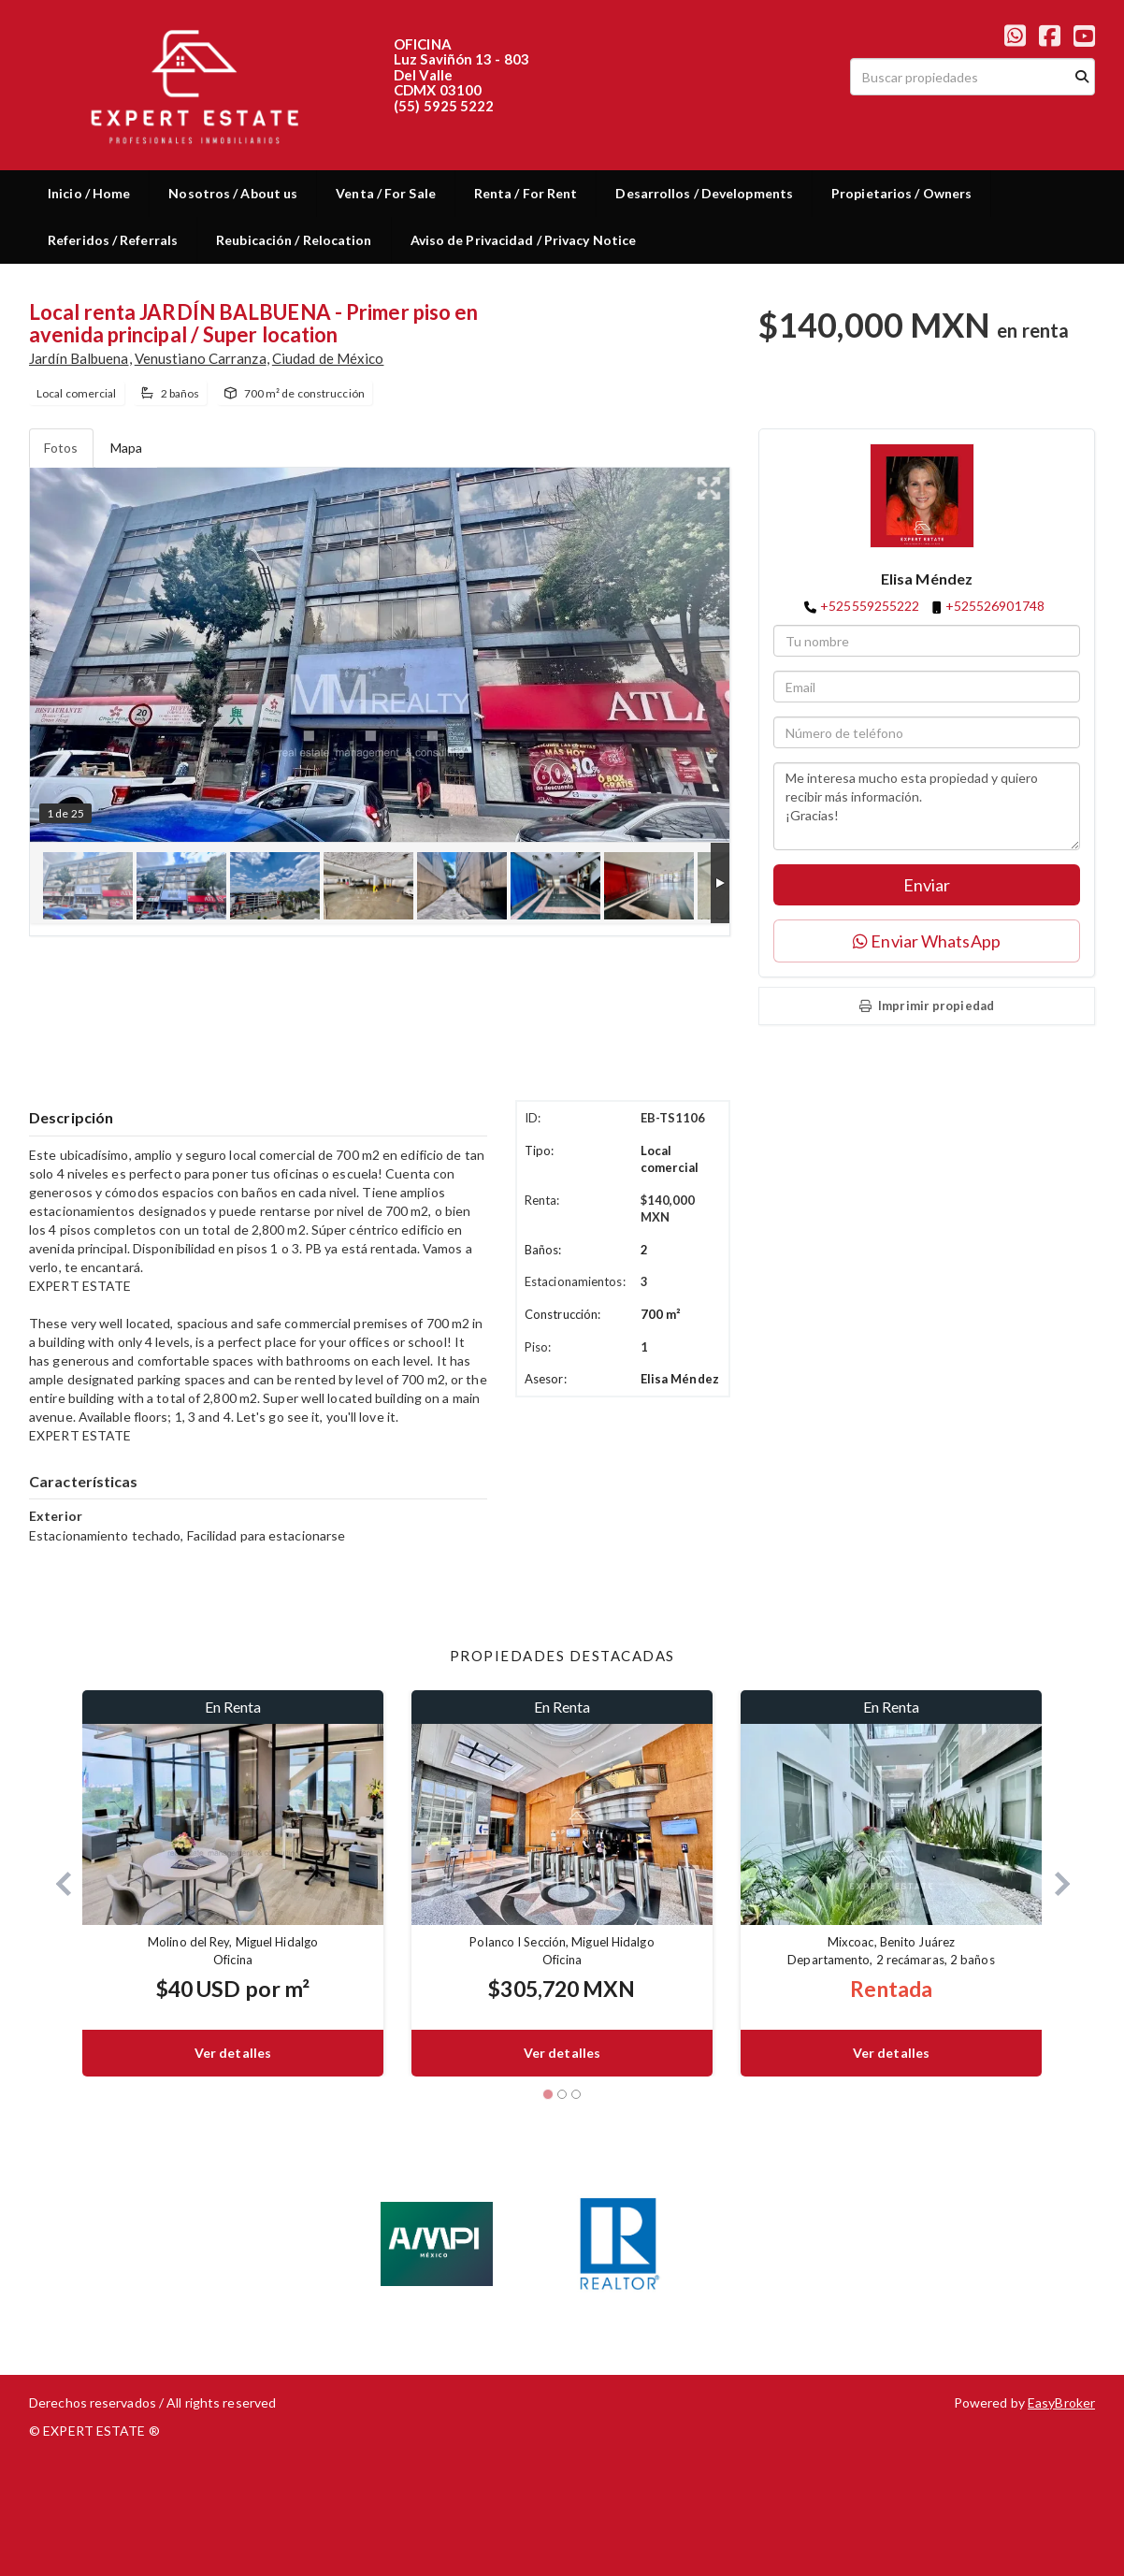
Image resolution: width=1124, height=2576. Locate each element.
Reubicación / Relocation (293, 240)
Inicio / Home (89, 193)
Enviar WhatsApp (927, 941)
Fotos (61, 448)
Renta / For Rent (526, 193)
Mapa (126, 448)
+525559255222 (869, 606)
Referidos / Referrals (113, 240)
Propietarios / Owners (901, 193)
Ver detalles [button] (233, 2053)
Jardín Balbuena (79, 358)
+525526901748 (995, 606)
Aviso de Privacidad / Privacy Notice (524, 240)
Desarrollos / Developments (704, 193)
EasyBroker (1061, 2402)
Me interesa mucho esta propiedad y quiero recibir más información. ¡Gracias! (926, 806)
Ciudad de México (328, 358)
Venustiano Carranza (201, 358)
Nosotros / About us (232, 193)
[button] (55, 1883)
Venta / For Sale (386, 193)
